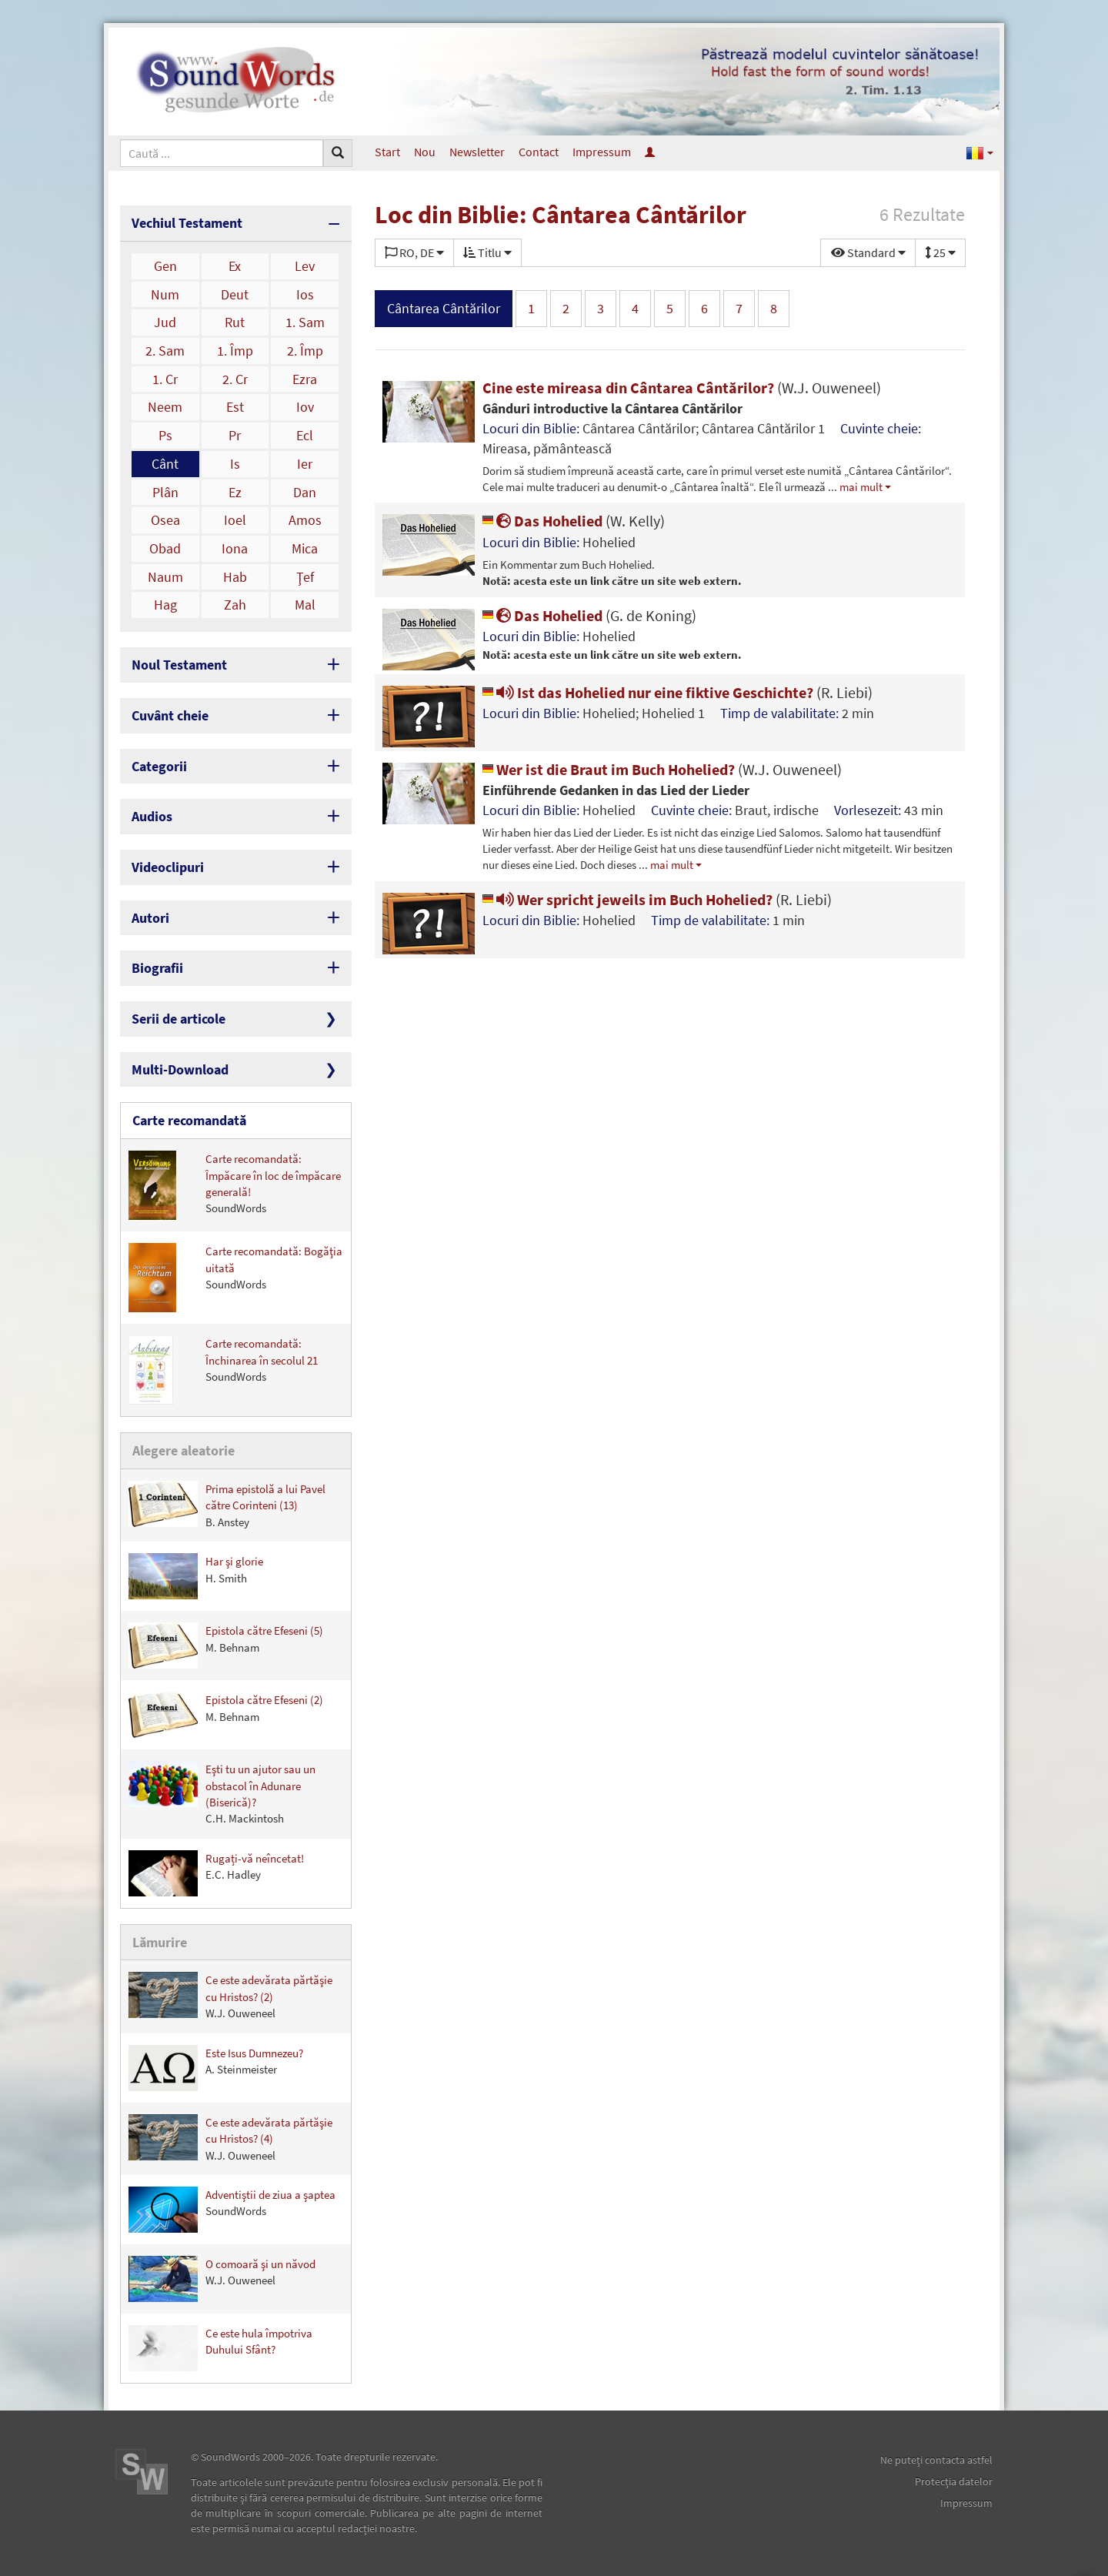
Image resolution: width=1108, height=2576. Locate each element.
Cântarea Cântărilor (443, 308)
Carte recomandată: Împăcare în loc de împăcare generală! (234, 1185)
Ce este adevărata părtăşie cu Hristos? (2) (230, 1996)
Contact (539, 151)
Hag (165, 604)
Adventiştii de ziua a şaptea (231, 2210)
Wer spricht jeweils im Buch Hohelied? (657, 899)
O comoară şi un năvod (221, 2279)
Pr (235, 435)
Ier (304, 464)
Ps (165, 435)
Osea (165, 520)
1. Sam (305, 322)
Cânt (165, 464)
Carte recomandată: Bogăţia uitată (235, 1277)
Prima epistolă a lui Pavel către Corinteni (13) (226, 1505)
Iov (305, 407)
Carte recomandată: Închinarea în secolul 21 (223, 1370)
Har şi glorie (195, 1576)
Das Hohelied (573, 520)
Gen (165, 266)
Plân (165, 492)
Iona (235, 548)
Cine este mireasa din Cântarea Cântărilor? (681, 387)
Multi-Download (180, 1069)
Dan (304, 492)
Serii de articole (178, 1018)
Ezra (304, 379)
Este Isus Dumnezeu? (215, 2068)
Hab (235, 577)
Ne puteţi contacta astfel (936, 2460)
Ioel (235, 520)
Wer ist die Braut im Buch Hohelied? (662, 769)
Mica (305, 548)
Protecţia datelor (954, 2481)
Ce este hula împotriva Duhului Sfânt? (220, 2348)
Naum (165, 577)
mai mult (861, 486)
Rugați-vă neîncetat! (216, 1873)
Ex (235, 266)
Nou (425, 151)
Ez (235, 492)
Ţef (305, 577)
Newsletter (477, 151)
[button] (980, 152)
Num (165, 294)
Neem (165, 407)
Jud (165, 322)
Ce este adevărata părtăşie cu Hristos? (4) (230, 2138)
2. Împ (305, 350)
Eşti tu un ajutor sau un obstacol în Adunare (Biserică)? (221, 1793)
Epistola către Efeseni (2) (225, 1715)
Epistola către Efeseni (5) (225, 1645)
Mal (305, 604)
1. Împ (235, 350)
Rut (235, 322)
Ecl (304, 435)
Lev (305, 266)
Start (387, 151)
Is (235, 464)
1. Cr (165, 379)
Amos (305, 520)
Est (235, 407)
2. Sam (165, 350)
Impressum (601, 151)
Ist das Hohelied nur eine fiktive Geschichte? (677, 692)
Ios (305, 294)
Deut (235, 294)
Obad (165, 548)
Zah (235, 604)
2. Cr (235, 379)
